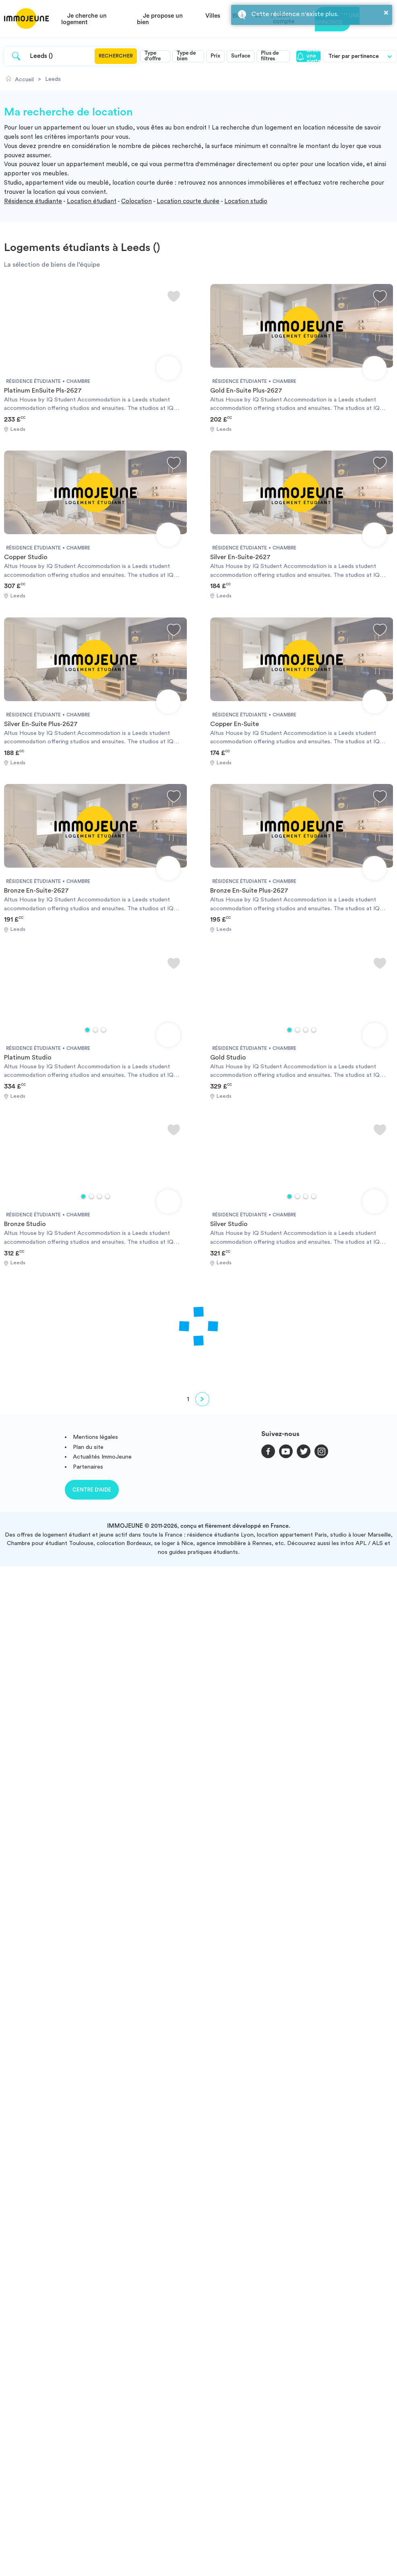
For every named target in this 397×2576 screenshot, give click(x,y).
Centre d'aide (91, 1489)
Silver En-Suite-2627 (240, 557)
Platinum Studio (28, 1057)
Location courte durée (188, 201)
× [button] (386, 12)
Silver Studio (229, 1224)
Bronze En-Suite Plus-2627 (249, 890)
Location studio (245, 201)
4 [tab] (314, 1030)
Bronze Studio (25, 1224)
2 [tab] (95, 1030)
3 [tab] (103, 1030)
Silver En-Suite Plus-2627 (41, 724)
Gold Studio (228, 1057)
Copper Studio (26, 557)
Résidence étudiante (33, 201)
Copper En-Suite (234, 724)
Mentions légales (95, 1437)
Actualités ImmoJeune (102, 1457)
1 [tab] (87, 1030)
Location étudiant (91, 201)
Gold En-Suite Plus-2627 (246, 390)
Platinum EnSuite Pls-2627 (43, 390)
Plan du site (88, 1447)
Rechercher (116, 55)
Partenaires (88, 1467)
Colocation (136, 201)
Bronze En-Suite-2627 (36, 890)
